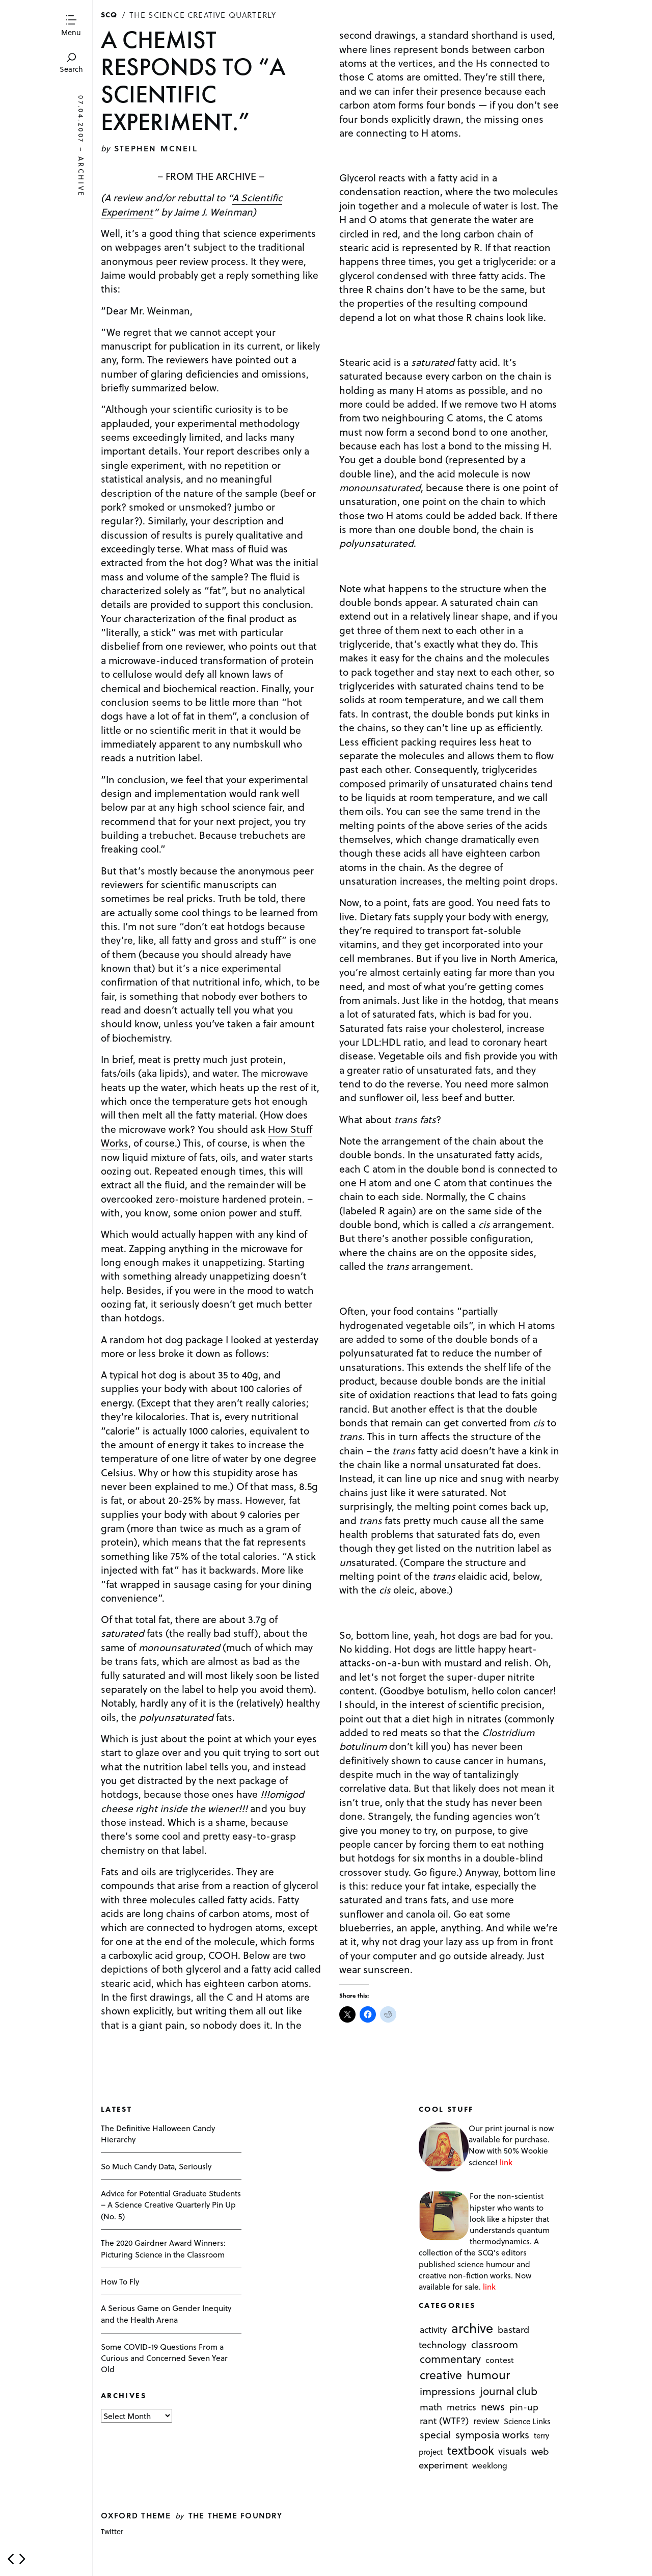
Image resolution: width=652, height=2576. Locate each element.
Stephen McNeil (156, 148)
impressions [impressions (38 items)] (447, 2391)
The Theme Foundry (235, 2515)
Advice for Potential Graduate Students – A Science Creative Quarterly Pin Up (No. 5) (171, 2204)
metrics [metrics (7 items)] (461, 2406)
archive (81, 177)
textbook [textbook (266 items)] (470, 2450)
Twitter (112, 2531)
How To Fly (120, 2281)
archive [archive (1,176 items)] (472, 2327)
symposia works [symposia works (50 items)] (492, 2434)
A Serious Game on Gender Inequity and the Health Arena (166, 2313)
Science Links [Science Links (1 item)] (527, 2421)
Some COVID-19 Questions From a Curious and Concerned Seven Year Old (164, 2358)
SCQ (109, 14)
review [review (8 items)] (486, 2420)
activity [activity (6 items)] (433, 2329)
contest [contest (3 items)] (499, 2360)
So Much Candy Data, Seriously (156, 2166)
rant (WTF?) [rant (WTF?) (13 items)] (444, 2420)
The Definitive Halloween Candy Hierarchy (158, 2133)
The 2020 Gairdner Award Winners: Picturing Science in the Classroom (163, 2248)
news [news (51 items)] (493, 2406)
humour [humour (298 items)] (488, 2375)
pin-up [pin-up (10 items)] (523, 2406)
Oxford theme (136, 2515)
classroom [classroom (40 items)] (494, 2344)
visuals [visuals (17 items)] (512, 2451)
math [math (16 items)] (431, 2406)
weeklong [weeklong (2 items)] (489, 2466)
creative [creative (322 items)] (441, 2375)
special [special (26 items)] (435, 2434)
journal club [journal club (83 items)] (508, 2391)
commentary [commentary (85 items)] (450, 2359)
